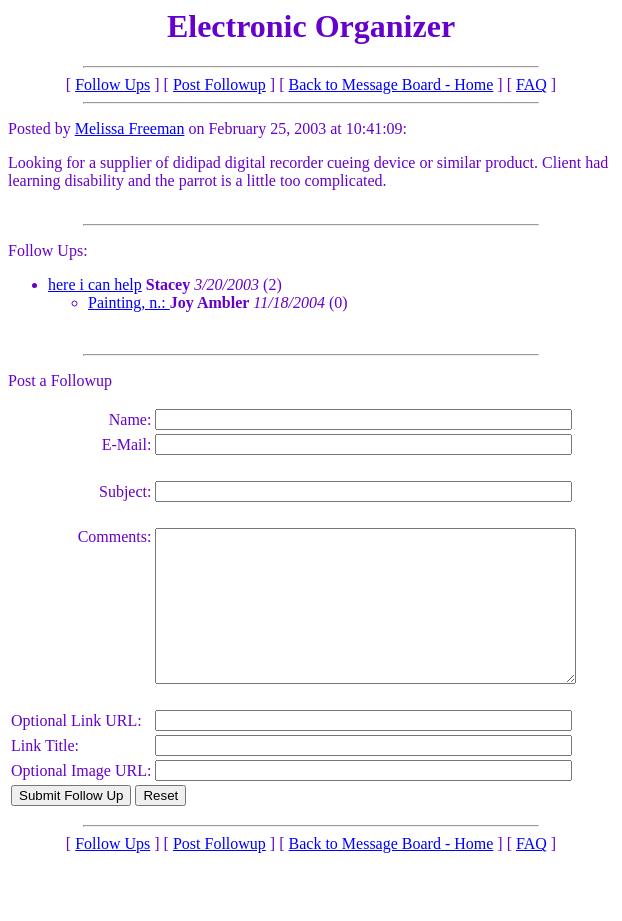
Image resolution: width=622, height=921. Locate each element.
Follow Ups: (48, 250)
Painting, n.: (129, 302)
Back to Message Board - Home (391, 84)
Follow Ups (112, 84)
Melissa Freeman (130, 128)
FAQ (531, 84)
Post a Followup (60, 380)
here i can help (95, 284)
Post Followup (219, 84)
